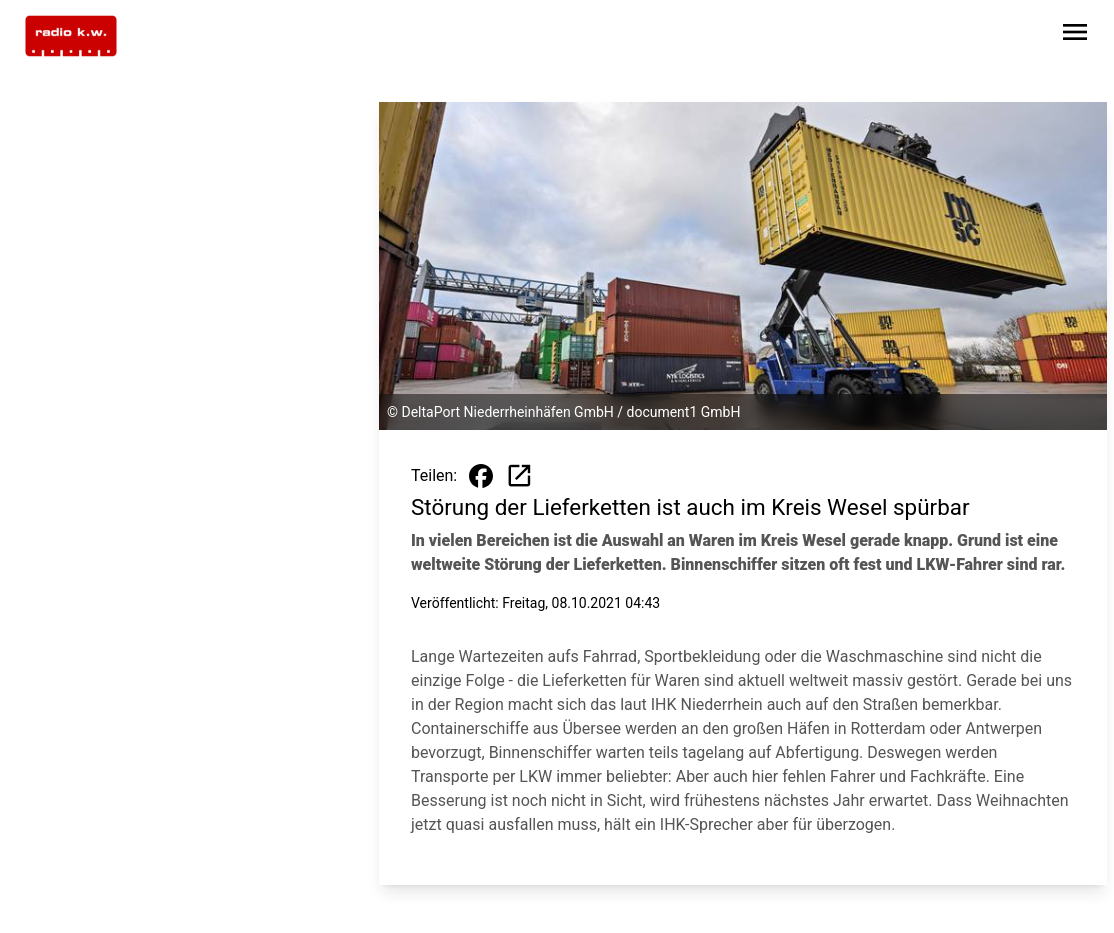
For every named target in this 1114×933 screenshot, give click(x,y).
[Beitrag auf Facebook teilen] (481, 476)
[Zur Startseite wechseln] (71, 36)
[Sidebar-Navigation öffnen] (1075, 35)
